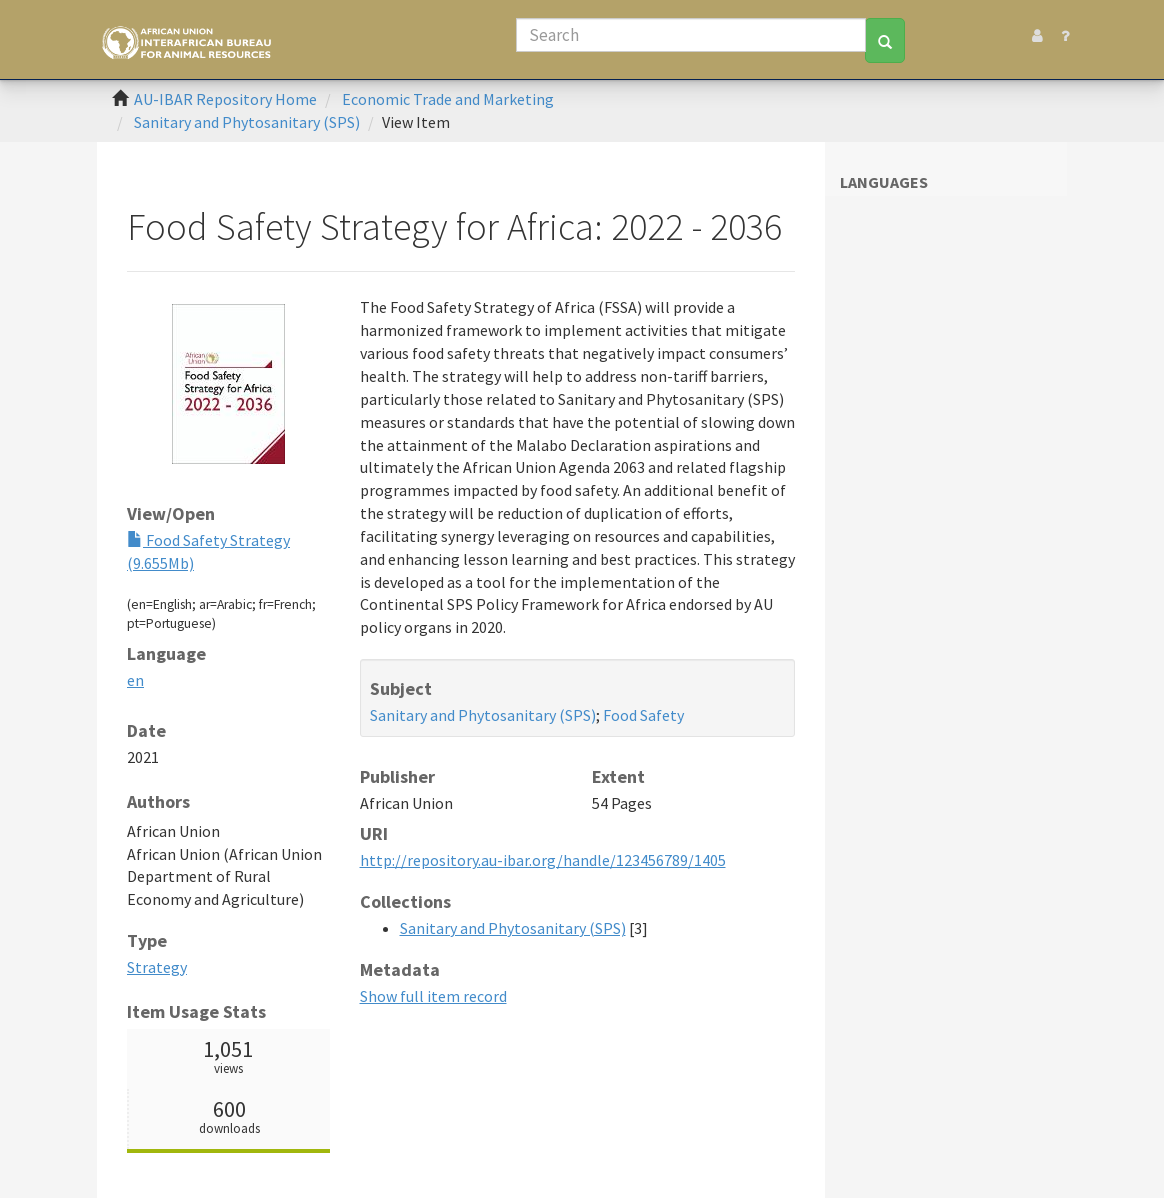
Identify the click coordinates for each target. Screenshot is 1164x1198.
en (135, 680)
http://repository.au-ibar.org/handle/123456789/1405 (543, 860)
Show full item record (433, 996)
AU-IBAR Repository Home (225, 99)
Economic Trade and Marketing (448, 99)
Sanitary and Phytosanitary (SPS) (247, 122)
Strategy (157, 967)
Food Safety (643, 715)
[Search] (691, 35)
